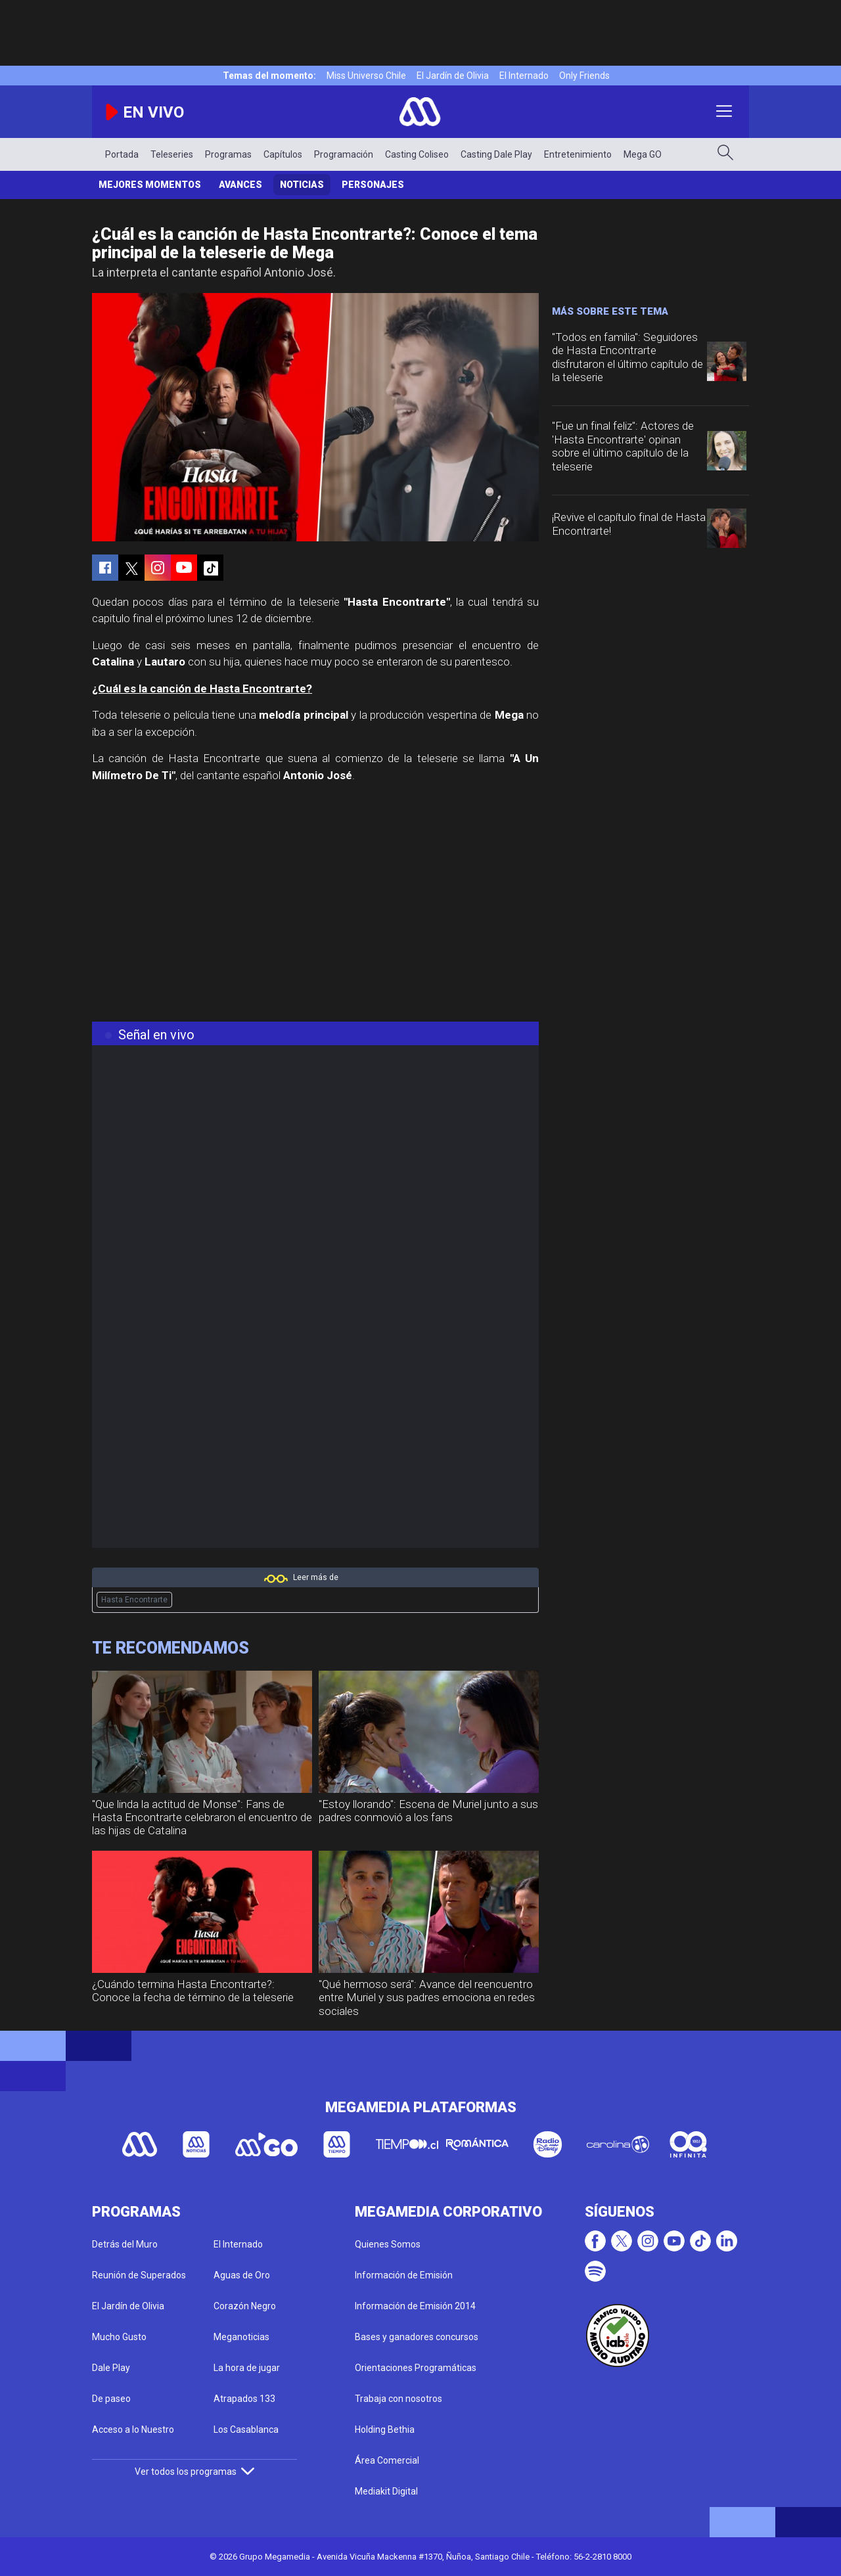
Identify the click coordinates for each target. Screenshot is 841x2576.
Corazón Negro (245, 2306)
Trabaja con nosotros (398, 2398)
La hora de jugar (247, 2367)
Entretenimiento (578, 154)
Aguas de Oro (242, 2275)
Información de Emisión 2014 (415, 2306)
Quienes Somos (387, 2244)
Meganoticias (241, 2337)
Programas (228, 154)
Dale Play (111, 2367)
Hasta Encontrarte (134, 1599)
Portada (122, 154)
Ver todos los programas (194, 2471)
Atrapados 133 (244, 2398)
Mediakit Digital (386, 2491)
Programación (343, 154)
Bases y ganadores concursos (416, 2337)
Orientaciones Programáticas (415, 2367)
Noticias (302, 184)
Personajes (373, 184)
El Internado (524, 75)
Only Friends (584, 75)
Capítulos (282, 154)
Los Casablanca (246, 2429)
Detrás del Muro (125, 2244)
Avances (240, 184)
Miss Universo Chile (366, 75)
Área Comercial (387, 2460)
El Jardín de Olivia (453, 75)
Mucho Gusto (119, 2337)
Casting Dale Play (496, 154)
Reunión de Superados (139, 2275)
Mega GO (643, 154)
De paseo (111, 2398)
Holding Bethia (385, 2429)
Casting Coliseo (417, 154)
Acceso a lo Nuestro (133, 2429)
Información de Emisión (404, 2275)
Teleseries (171, 154)
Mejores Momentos (150, 184)
